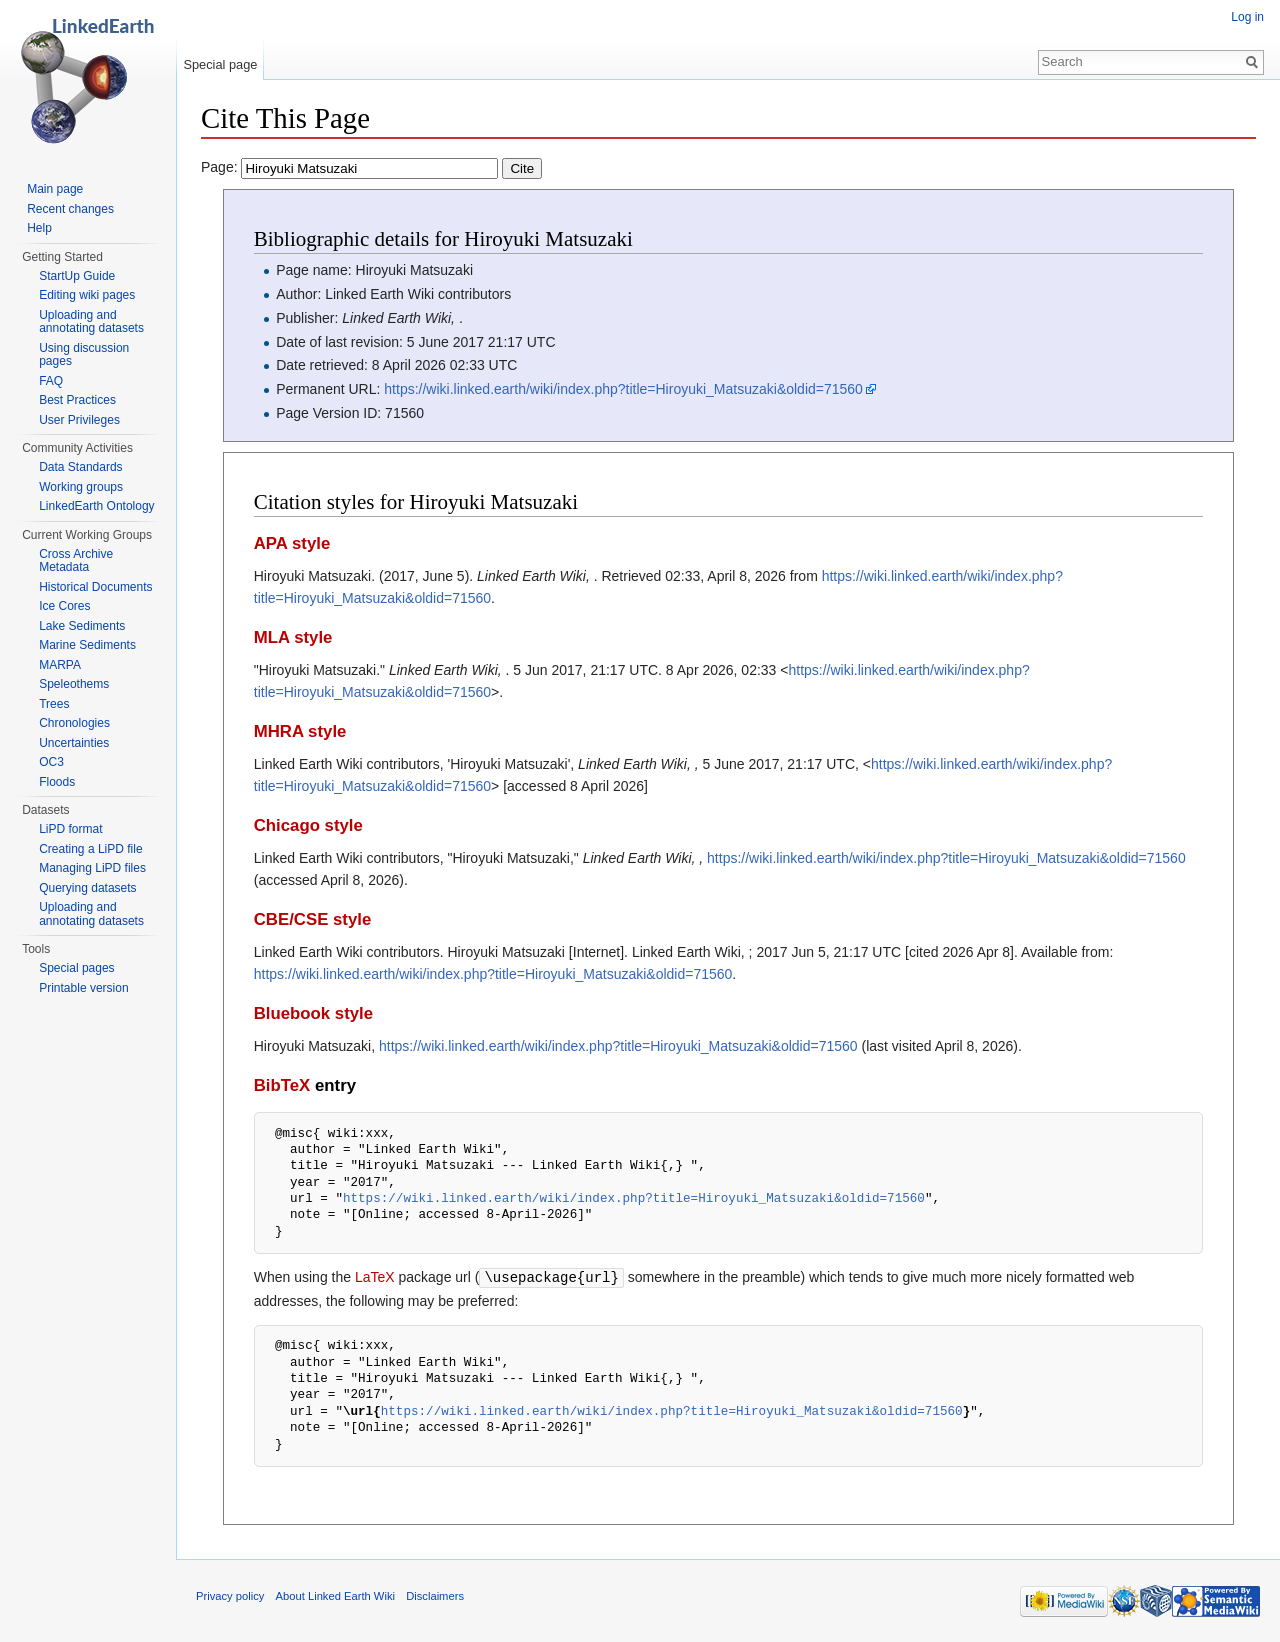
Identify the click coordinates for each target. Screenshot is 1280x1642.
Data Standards (80, 467)
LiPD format (70, 829)
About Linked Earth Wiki (335, 1595)
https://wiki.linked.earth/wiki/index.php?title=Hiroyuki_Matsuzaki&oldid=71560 (623, 389)
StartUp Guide (77, 276)
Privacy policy (230, 1595)
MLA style (293, 637)
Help (39, 228)
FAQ (51, 381)
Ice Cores (64, 606)
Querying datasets (87, 888)
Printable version (83, 988)
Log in (1247, 17)
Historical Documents (95, 587)
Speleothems (74, 684)
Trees (54, 704)
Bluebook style (313, 1013)
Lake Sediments (82, 626)
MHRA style (300, 731)
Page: (371, 167)
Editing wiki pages (87, 295)
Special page (220, 64)
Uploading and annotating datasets (91, 322)
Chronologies (74, 723)
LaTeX (375, 1277)
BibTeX (282, 1085)
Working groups (81, 487)
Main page (55, 189)
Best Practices (77, 400)
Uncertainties (74, 743)
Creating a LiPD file (90, 849)
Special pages (76, 968)
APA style (292, 543)
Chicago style (308, 825)
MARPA (60, 665)
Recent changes (70, 209)
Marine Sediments (87, 645)
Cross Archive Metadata (76, 561)
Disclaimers (435, 1595)
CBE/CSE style (313, 919)
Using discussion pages (84, 355)
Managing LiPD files (92, 868)
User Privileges (79, 420)
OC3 (51, 762)
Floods (57, 782)
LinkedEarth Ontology (96, 506)
